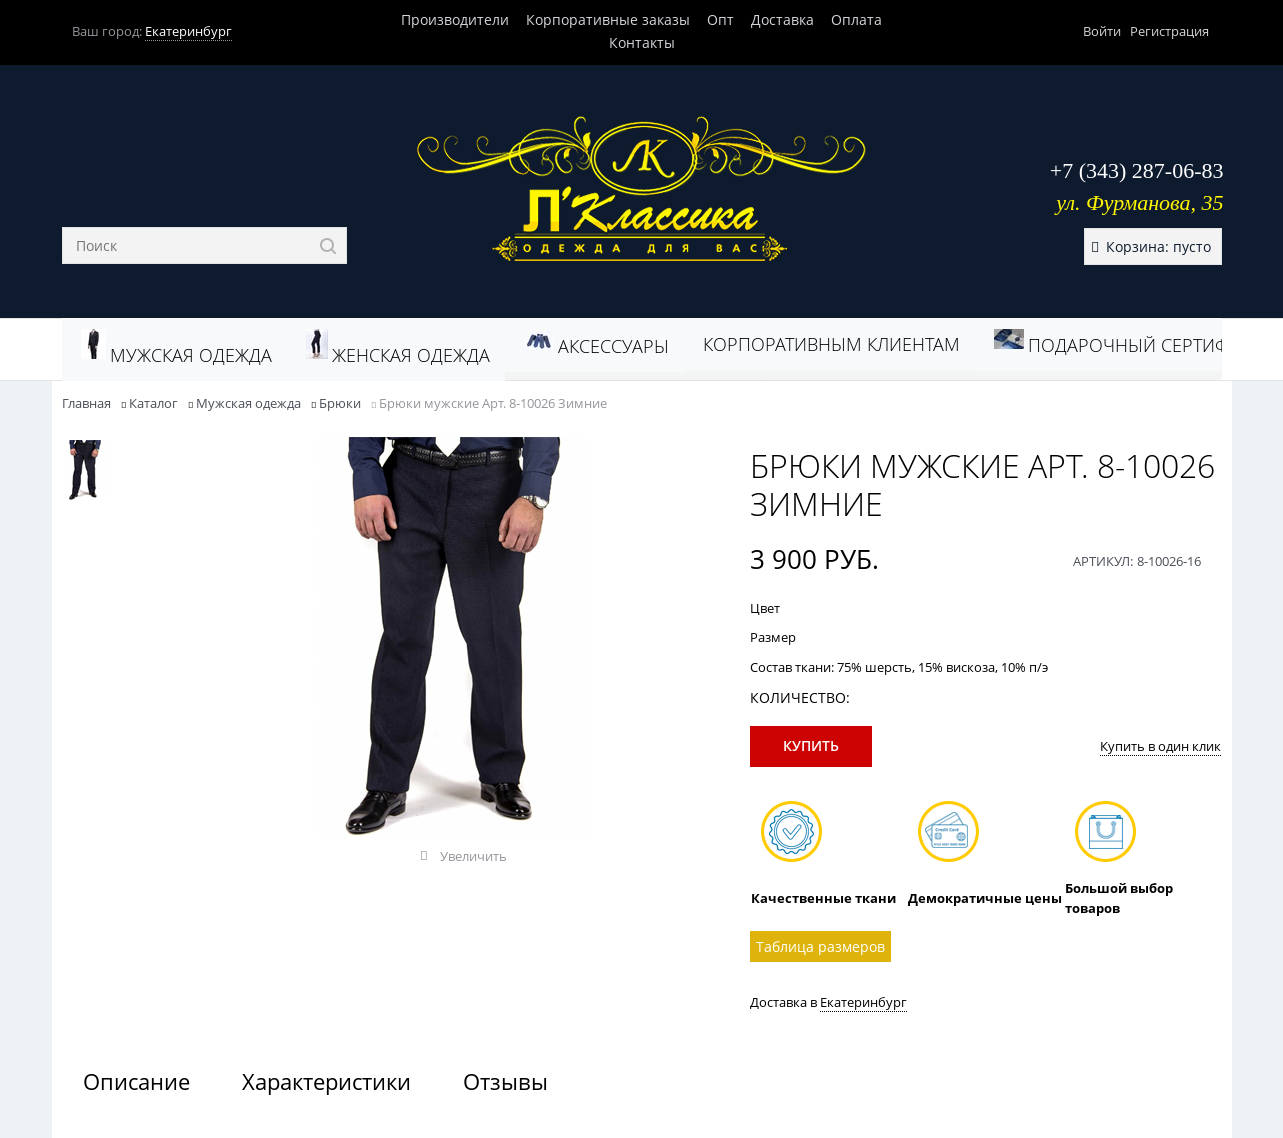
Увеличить (473, 856)
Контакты (642, 42)
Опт (720, 19)
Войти (1102, 31)
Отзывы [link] (505, 1081)
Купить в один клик (1160, 746)
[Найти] (328, 245)
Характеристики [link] (326, 1081)
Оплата (856, 19)
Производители (455, 19)
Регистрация (1169, 31)
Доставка (782, 19)
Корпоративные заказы (608, 19)
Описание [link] (136, 1081)
